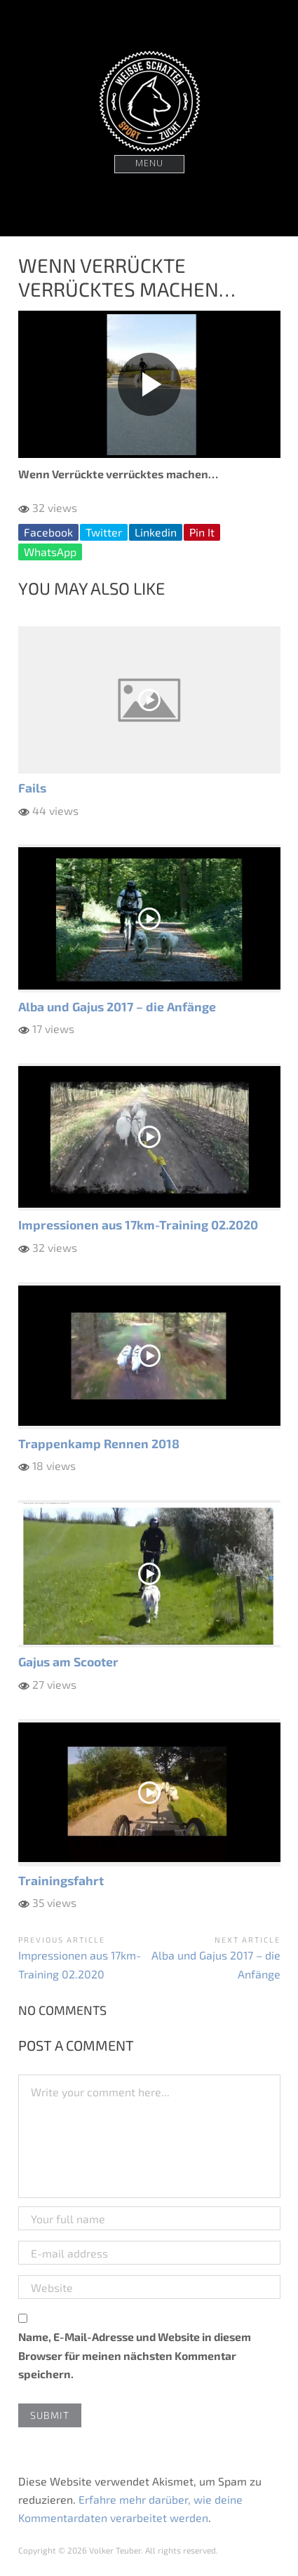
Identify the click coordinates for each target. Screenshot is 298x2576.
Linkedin (156, 532)
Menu (149, 164)
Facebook (48, 532)
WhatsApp (50, 551)
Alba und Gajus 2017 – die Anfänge (117, 1006)
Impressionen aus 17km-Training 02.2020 (138, 1224)
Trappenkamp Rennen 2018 (99, 1443)
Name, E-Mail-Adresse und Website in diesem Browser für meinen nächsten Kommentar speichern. (134, 2355)
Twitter (104, 532)
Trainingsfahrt (61, 1880)
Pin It (202, 532)
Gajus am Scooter (68, 1661)
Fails (32, 787)
